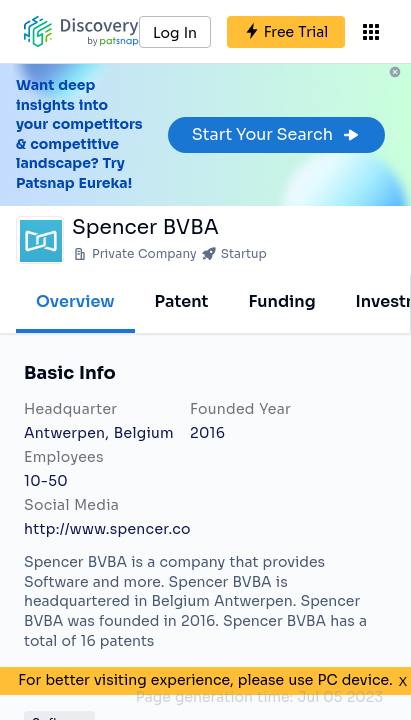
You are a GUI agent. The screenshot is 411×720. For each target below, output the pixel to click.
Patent (182, 301)
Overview (75, 301)
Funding (281, 301)
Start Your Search (276, 134)
